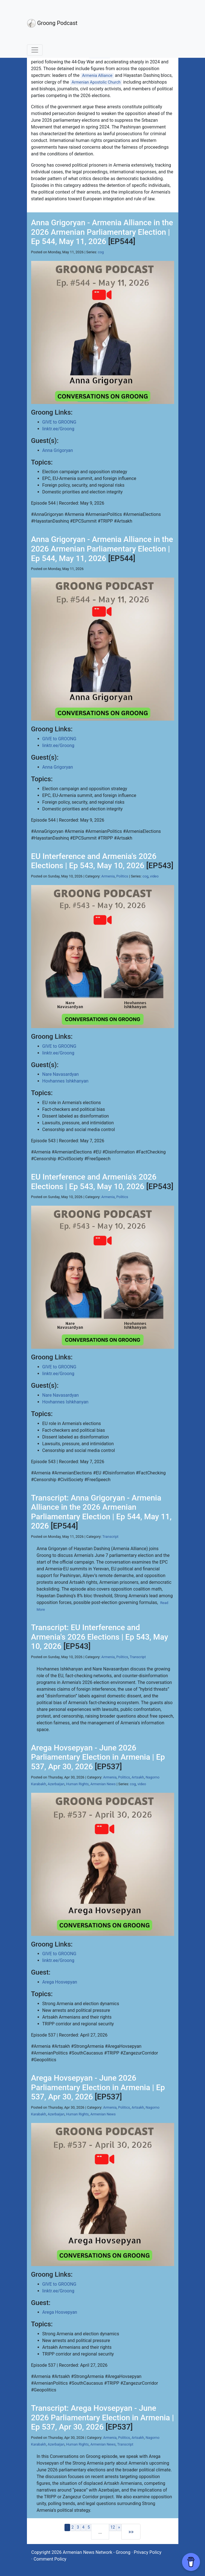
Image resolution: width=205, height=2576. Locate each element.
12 (112, 2527)
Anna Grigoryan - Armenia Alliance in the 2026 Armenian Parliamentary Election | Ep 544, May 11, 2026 (102, 232)
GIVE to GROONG (59, 422)
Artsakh (138, 1777)
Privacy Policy (148, 2552)
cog (101, 252)
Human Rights (77, 1784)
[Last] (131, 2532)
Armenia (108, 876)
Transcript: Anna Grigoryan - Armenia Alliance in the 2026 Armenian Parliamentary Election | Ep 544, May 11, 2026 (101, 1512)
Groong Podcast (52, 23)
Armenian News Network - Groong (96, 2552)
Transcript (110, 1536)
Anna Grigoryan (57, 450)
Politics (122, 876)
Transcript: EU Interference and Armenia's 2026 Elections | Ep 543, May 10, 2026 (99, 1637)
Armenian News (103, 1784)
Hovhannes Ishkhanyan (65, 1081)
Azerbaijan (56, 1784)
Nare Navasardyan (60, 1074)
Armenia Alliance (97, 75)
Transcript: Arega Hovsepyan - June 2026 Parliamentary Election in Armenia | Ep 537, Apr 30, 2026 (102, 2417)
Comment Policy (50, 2559)
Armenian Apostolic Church (96, 82)
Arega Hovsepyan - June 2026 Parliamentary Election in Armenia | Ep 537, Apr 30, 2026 (98, 1757)
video (154, 876)
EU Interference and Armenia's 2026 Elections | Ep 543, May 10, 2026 (93, 861)
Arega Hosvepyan (59, 1982)
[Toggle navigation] (35, 50)
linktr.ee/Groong (58, 428)
